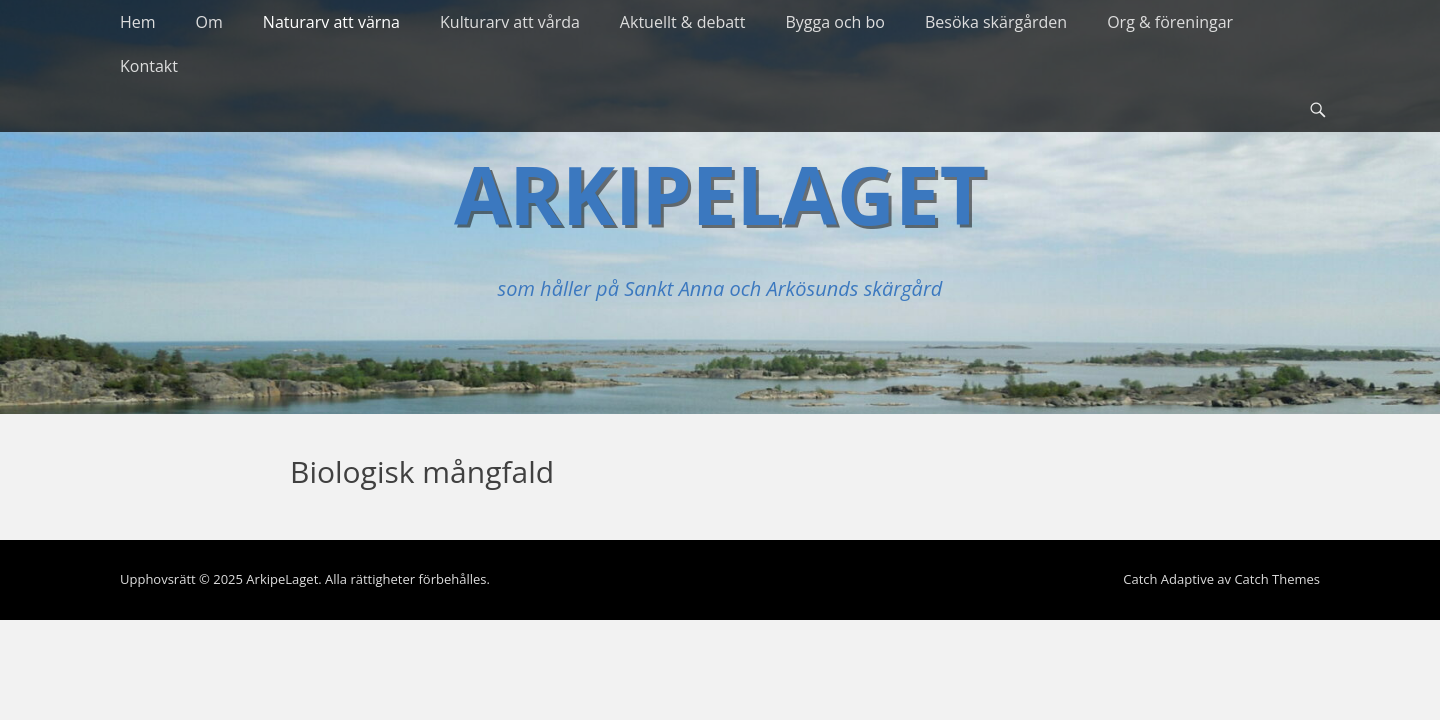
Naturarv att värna (331, 22)
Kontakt (149, 66)
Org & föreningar (1170, 22)
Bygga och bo (835, 22)
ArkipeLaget (720, 193)
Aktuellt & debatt (683, 22)
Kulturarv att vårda (510, 22)
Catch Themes (1277, 579)
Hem (138, 22)
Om (209, 22)
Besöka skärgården (996, 22)
